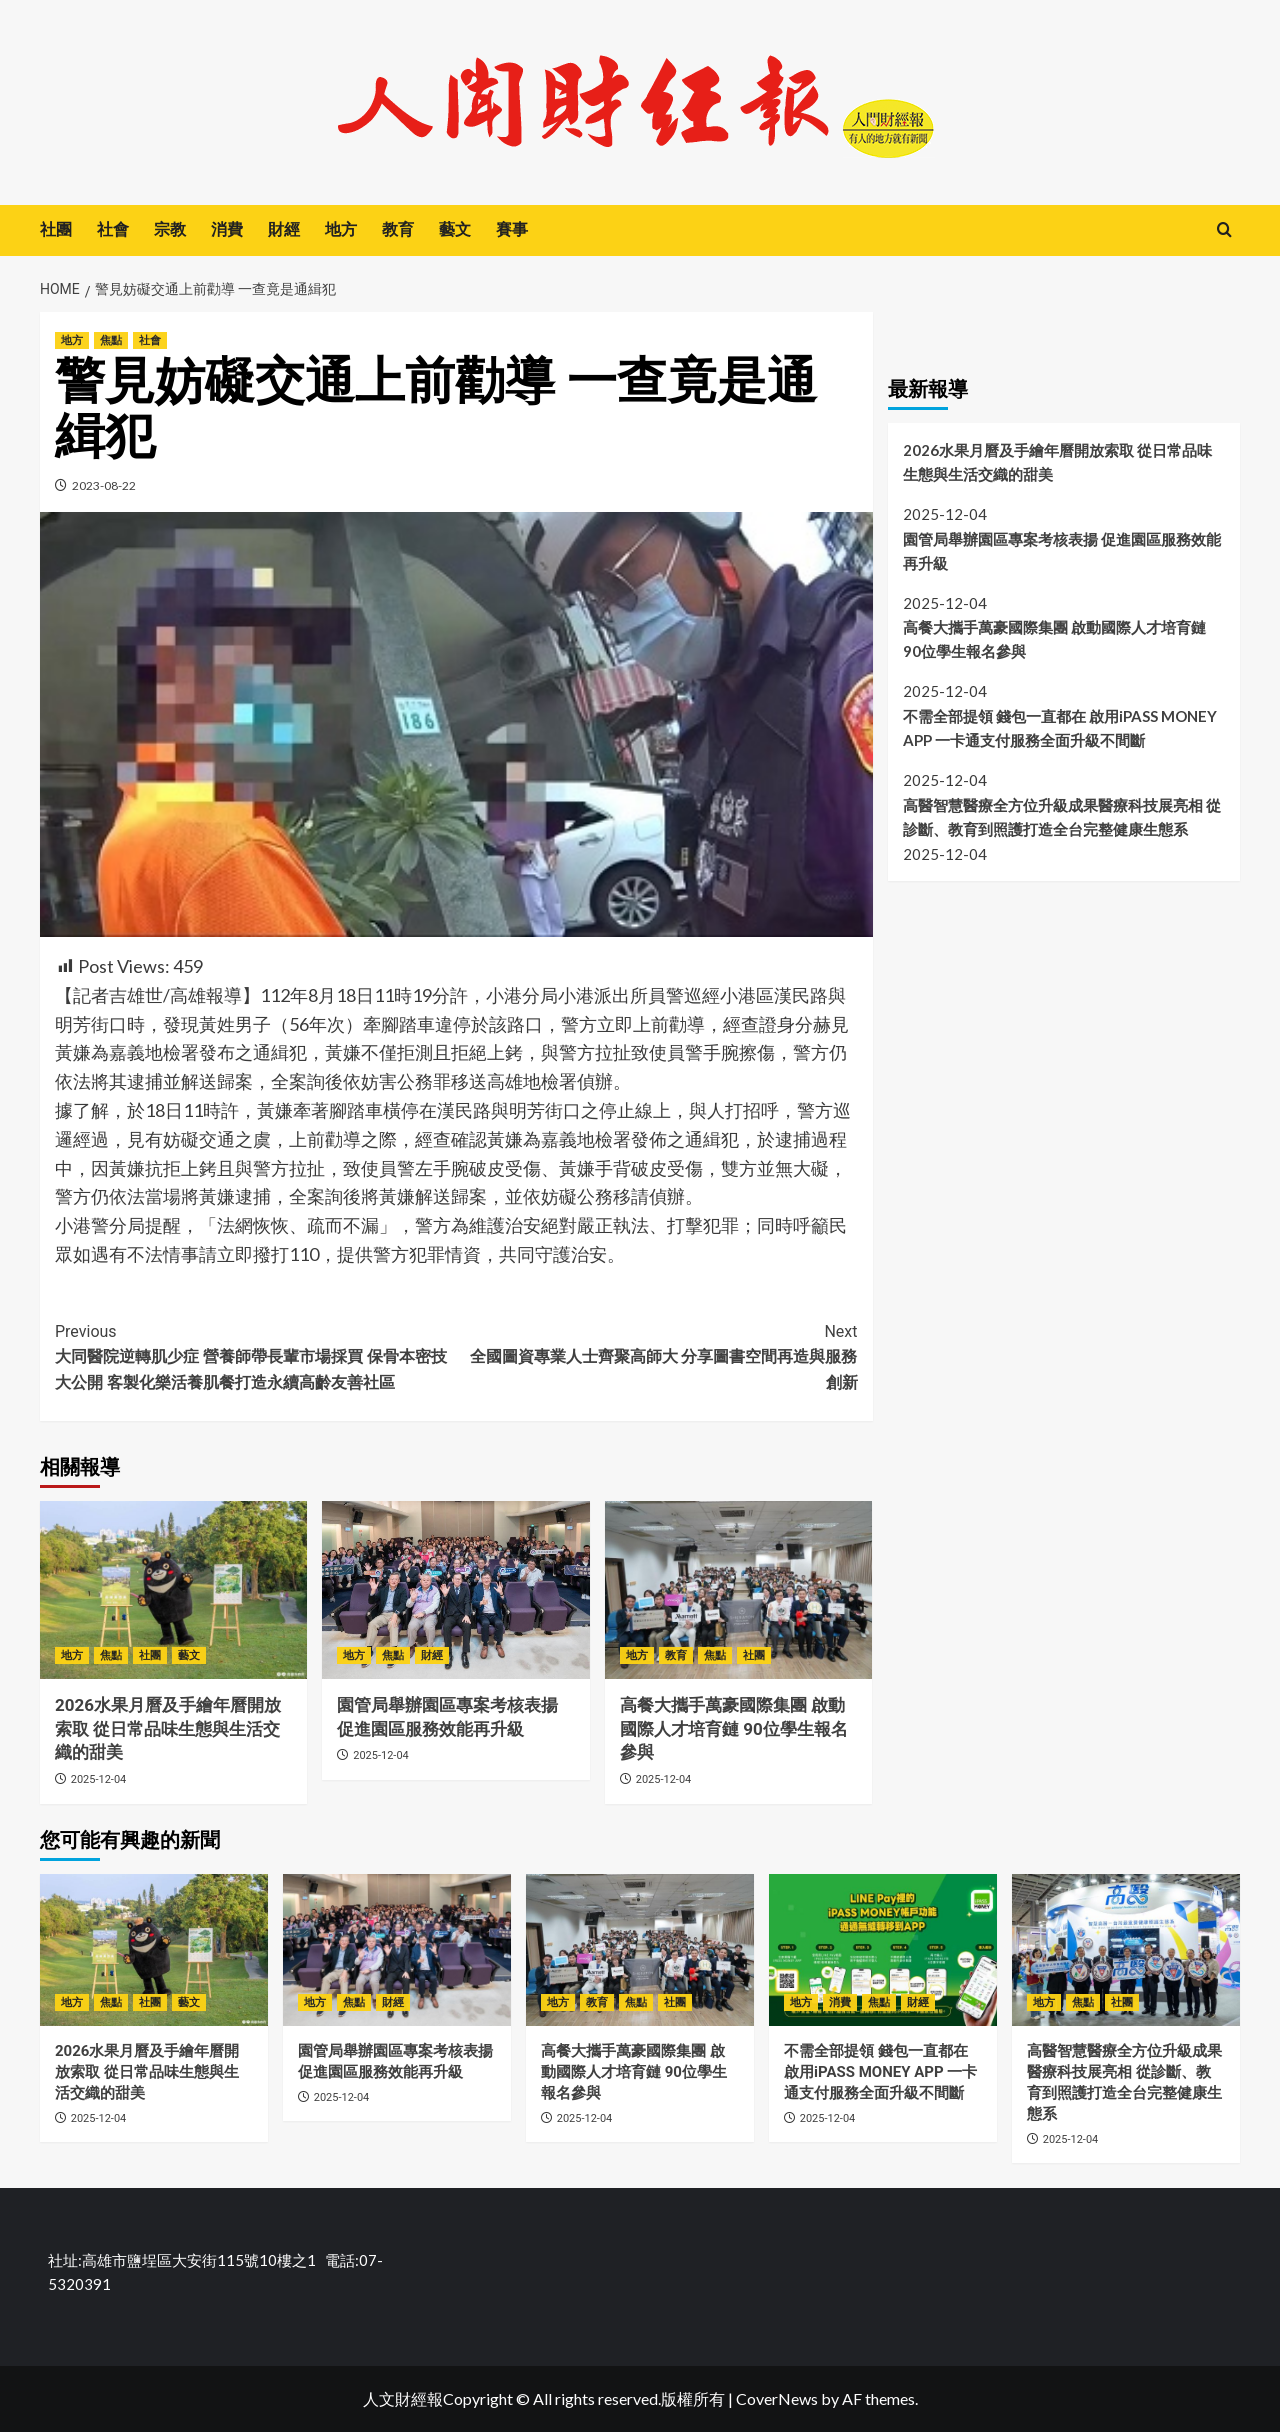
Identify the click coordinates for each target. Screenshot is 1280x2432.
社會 (113, 229)
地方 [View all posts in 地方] (72, 340)
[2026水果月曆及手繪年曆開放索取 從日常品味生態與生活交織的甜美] (173, 1590)
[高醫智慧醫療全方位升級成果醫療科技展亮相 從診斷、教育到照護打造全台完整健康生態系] (1126, 1950)
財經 (284, 229)
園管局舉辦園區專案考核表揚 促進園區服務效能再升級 (1062, 551)
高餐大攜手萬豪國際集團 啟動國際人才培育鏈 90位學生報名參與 (734, 1729)
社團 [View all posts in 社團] (150, 1655)
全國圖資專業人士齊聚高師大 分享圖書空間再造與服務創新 (656, 1355)
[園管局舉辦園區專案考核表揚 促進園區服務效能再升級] (455, 1590)
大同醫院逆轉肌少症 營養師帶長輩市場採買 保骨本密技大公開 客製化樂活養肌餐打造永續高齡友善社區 (255, 1355)
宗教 (170, 229)
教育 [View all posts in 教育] (676, 1655)
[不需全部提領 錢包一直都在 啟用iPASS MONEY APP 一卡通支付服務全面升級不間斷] (883, 1950)
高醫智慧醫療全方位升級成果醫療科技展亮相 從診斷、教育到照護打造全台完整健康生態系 (1062, 817)
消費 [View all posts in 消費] (840, 2002)
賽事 (512, 229)
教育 (398, 229)
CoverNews (777, 2398)
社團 (56, 229)
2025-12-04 (99, 1779)
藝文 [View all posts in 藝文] (189, 1655)
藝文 (455, 229)
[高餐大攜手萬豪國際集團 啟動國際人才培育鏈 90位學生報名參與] (738, 1590)
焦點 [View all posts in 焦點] (111, 340)
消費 (227, 229)
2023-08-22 (104, 485)
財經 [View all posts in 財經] (432, 1655)
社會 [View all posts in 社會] (150, 340)
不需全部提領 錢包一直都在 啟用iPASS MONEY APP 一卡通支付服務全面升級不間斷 (1060, 728)
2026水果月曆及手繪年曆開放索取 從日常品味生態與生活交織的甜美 (168, 1729)
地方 (341, 229)
